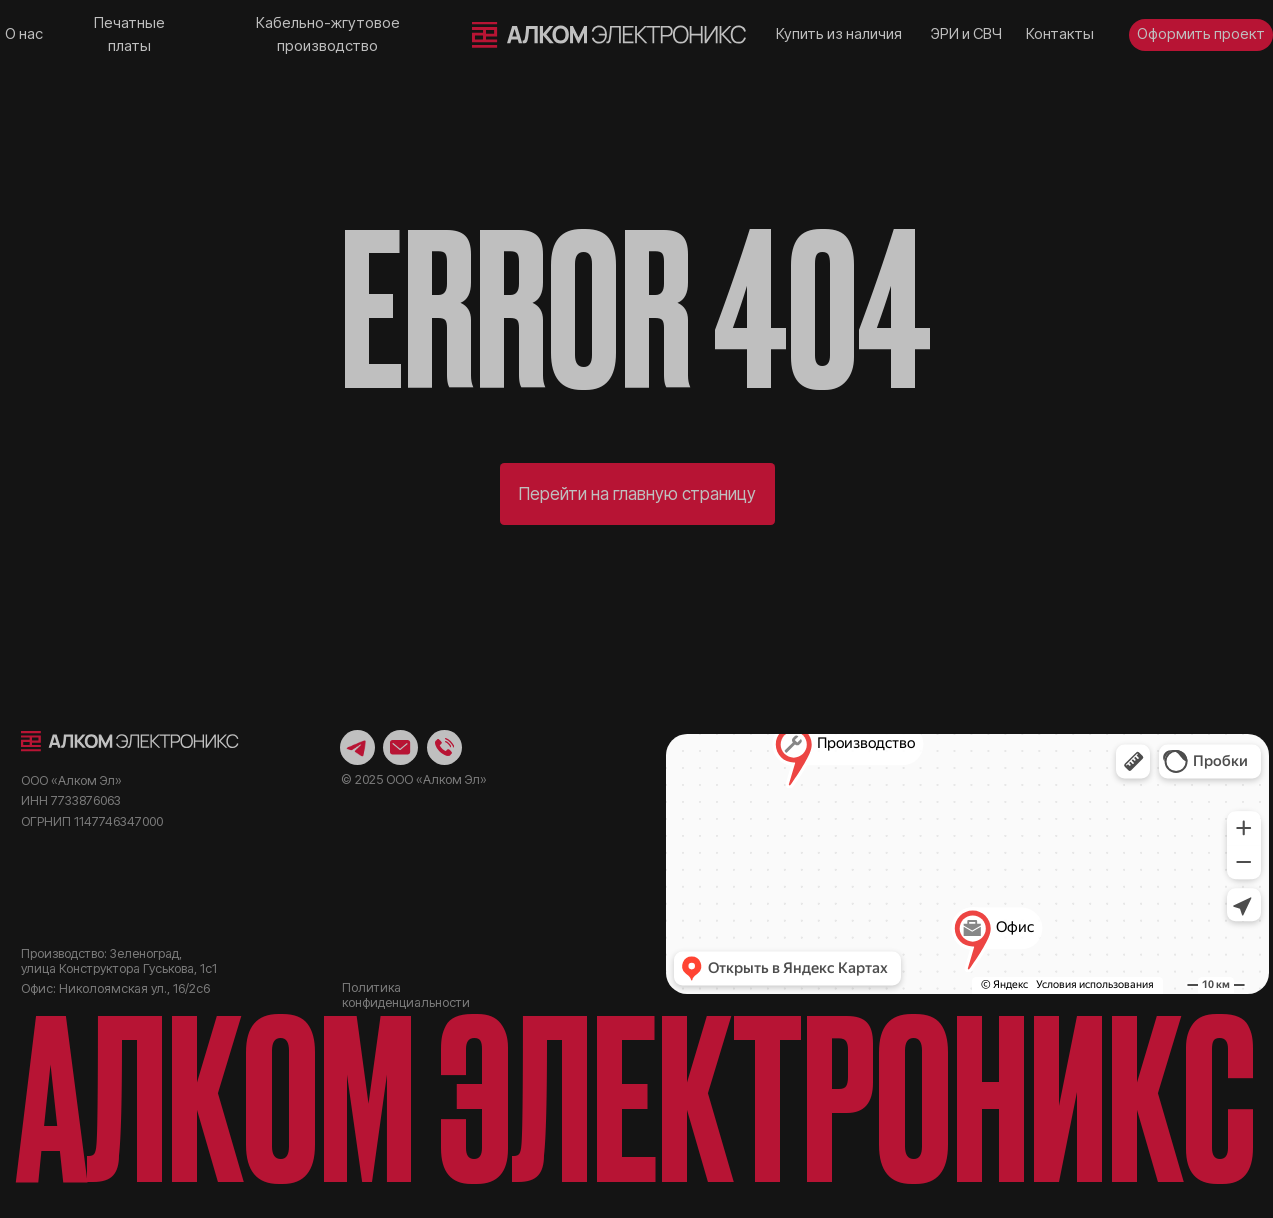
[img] (610, 34)
